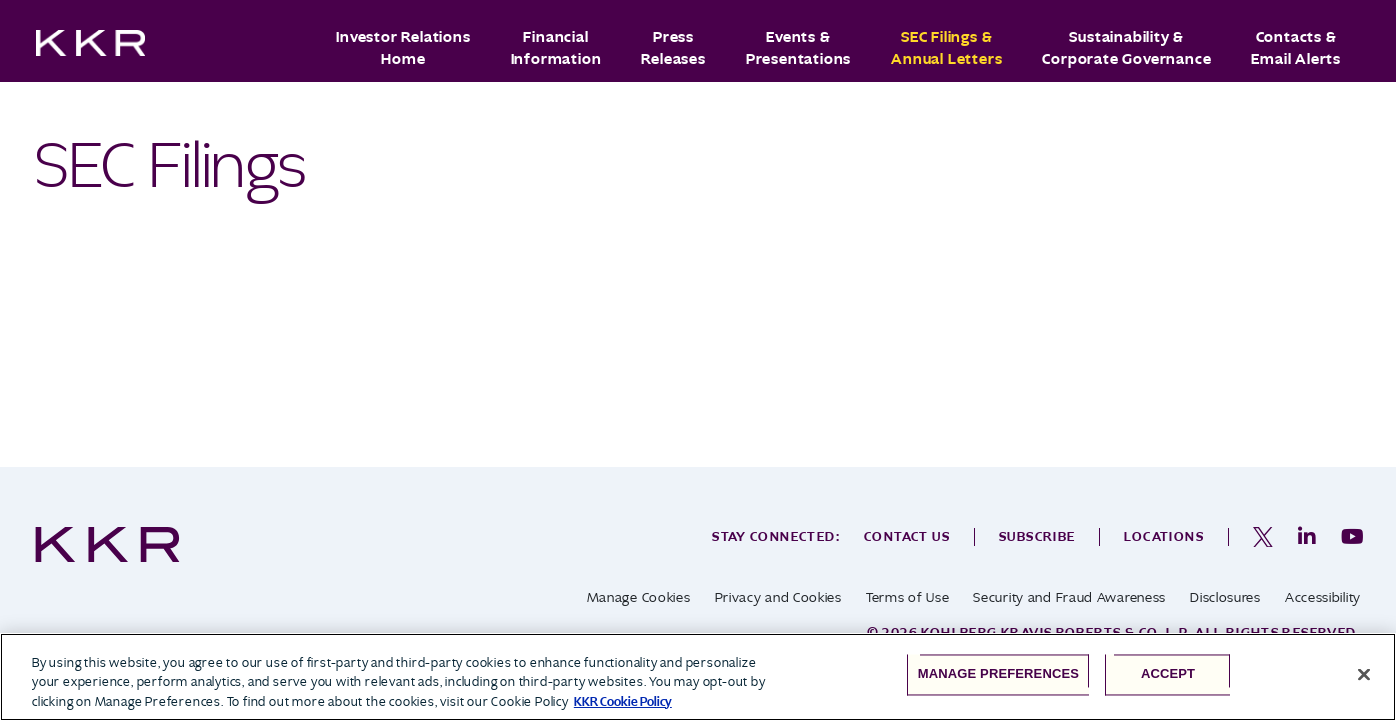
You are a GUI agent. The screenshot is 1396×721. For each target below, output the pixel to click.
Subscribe (1037, 536)
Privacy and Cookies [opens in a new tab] (778, 597)
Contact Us (907, 536)
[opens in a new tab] (1263, 537)
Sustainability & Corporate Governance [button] (1126, 48)
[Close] (1364, 674)
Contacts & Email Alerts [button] (1296, 48)
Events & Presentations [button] (798, 48)
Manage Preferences (998, 674)
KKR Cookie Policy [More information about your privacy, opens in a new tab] (623, 701)
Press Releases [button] (673, 48)
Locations (1164, 536)
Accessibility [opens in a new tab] (1323, 597)
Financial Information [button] (556, 48)
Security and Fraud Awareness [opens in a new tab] (1069, 597)
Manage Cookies (639, 597)
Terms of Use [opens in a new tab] (907, 597)
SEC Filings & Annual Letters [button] (946, 48)
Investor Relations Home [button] (403, 48)
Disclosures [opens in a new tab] (1225, 597)
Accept (1168, 674)
